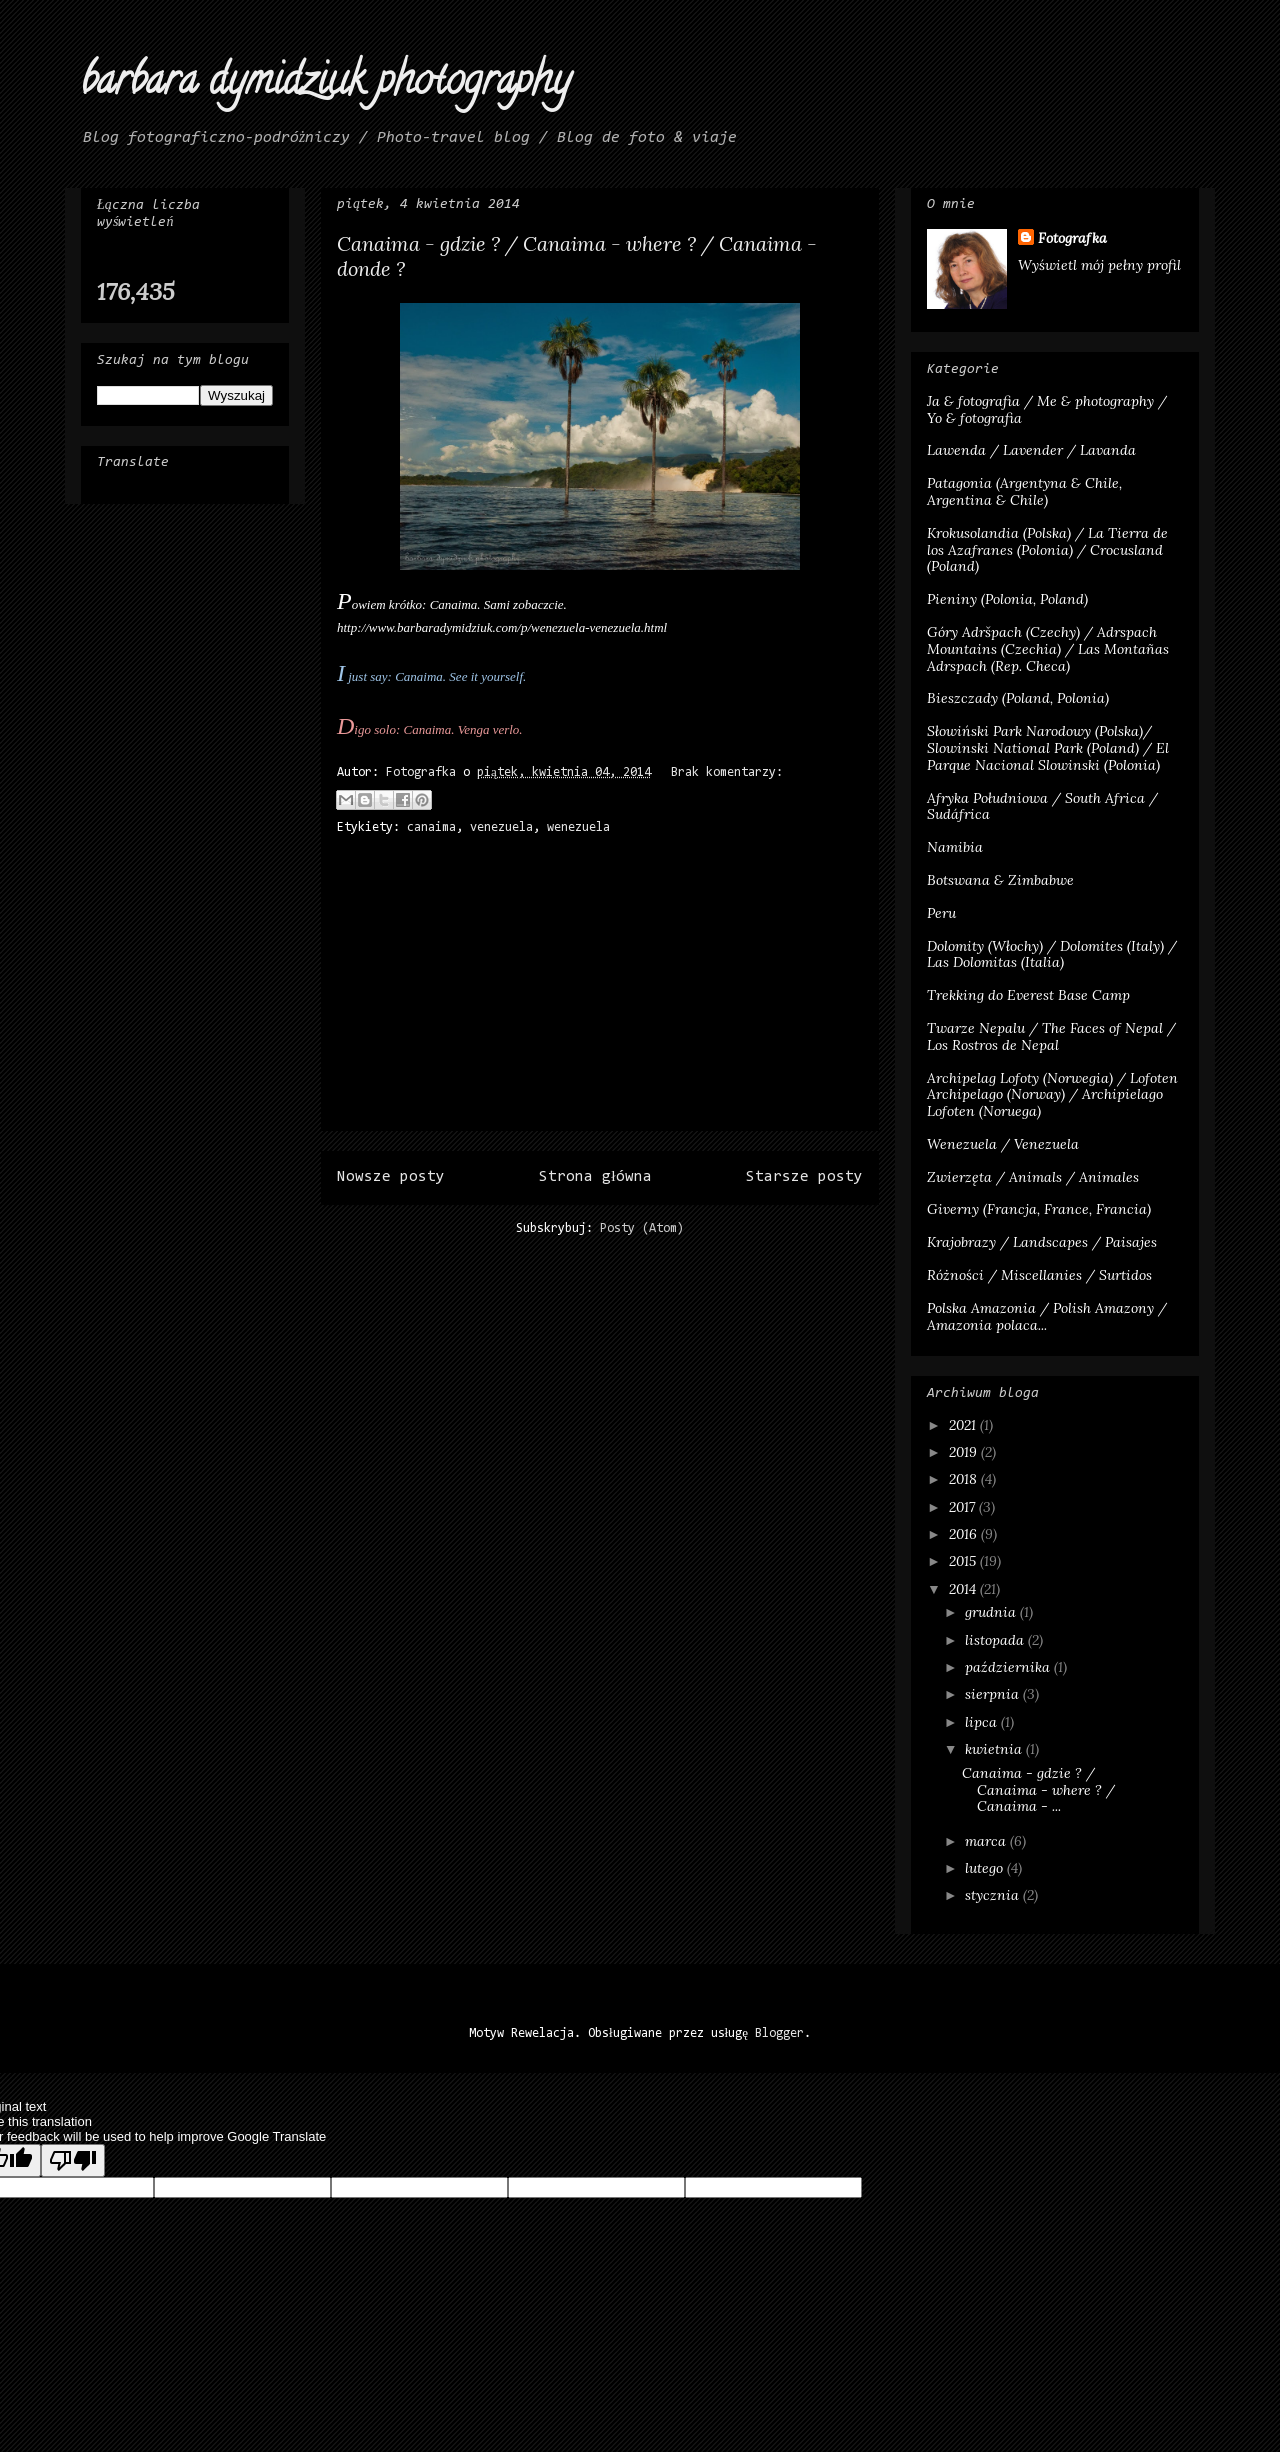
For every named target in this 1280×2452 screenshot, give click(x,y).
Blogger (779, 2033)
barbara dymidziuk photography (325, 84)
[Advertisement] (600, 990)
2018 (965, 1479)
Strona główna (595, 1177)
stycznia (994, 1895)
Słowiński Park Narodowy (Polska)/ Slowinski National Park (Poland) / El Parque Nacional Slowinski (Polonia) (1048, 748)
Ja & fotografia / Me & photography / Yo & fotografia (1047, 409)
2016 (965, 1534)
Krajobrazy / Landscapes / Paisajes (1042, 1242)
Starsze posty (804, 1177)
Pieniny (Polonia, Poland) (1007, 599)
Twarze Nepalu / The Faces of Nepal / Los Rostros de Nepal (1051, 1036)
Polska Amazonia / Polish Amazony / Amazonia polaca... (1047, 1316)
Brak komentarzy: (727, 772)
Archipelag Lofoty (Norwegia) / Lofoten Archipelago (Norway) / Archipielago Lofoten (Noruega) (1052, 1095)
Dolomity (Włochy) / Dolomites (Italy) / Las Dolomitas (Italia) (1052, 954)
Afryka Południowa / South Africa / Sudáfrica (1042, 806)
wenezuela (578, 827)
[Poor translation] (73, 2160)
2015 (964, 1561)
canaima (431, 827)
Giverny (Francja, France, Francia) (1039, 1209)
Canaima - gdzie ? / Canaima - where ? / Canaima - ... (1038, 1790)
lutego (986, 1868)
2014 (964, 1589)
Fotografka (1072, 238)
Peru (941, 913)
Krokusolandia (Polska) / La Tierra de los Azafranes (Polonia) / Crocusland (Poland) (1047, 550)
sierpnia (994, 1694)
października (1009, 1667)
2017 (964, 1507)
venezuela (501, 827)
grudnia (992, 1612)
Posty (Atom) (642, 1228)
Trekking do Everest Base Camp (1028, 995)
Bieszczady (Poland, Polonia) (1018, 698)
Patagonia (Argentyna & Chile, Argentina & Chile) (1024, 491)
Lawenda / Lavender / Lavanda (1031, 450)
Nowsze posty (391, 1177)
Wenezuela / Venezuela (1003, 1144)
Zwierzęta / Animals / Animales (1033, 1177)
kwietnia (995, 1749)
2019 (965, 1452)
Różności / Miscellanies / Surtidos (1039, 1275)
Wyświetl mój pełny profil (1099, 265)
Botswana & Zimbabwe (1000, 880)
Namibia (955, 847)
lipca (983, 1722)
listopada (996, 1640)
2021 (964, 1425)
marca (987, 1841)
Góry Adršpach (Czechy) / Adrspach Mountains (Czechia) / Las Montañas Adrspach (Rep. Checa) (1048, 649)
